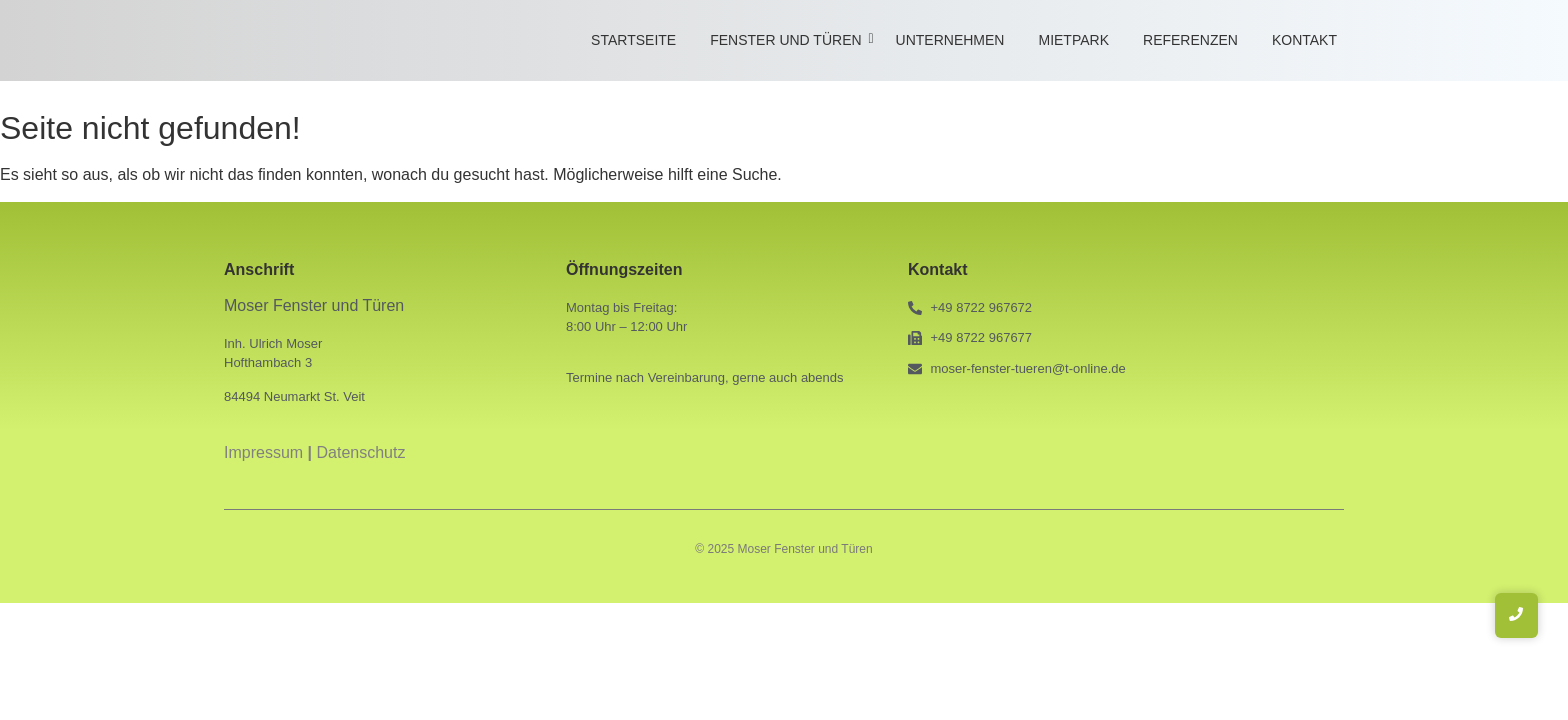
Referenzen (1190, 40)
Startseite (633, 40)
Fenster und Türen (789, 40)
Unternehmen (950, 40)
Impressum (263, 452)
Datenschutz (361, 452)
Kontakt (1304, 40)
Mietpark (1073, 40)
